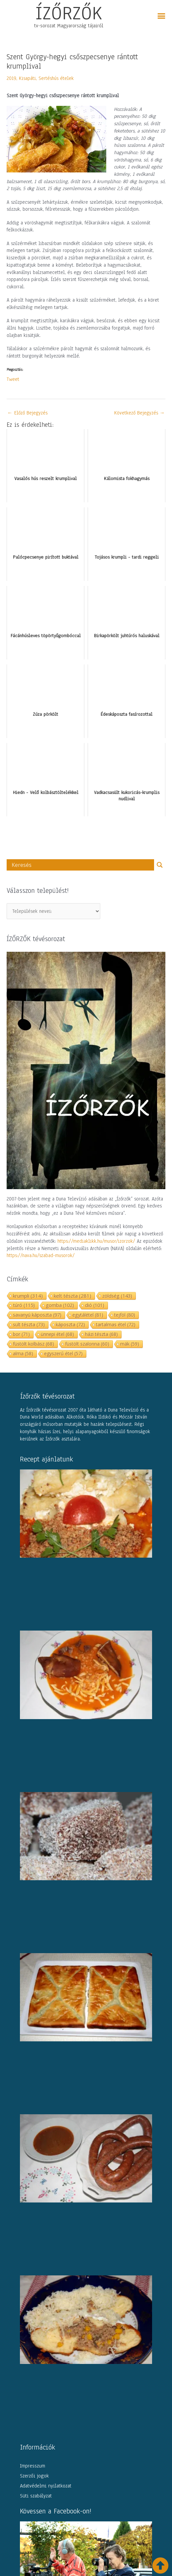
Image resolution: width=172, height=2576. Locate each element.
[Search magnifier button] (159, 865)
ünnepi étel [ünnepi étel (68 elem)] (57, 1334)
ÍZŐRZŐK (68, 13)
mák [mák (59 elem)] (129, 1344)
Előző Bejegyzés (27, 412)
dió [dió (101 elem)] (94, 1305)
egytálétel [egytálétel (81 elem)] (87, 1315)
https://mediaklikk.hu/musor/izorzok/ (96, 1241)
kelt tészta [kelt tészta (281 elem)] (72, 1295)
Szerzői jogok (34, 2475)
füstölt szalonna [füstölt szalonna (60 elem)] (87, 1344)
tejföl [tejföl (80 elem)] (124, 1315)
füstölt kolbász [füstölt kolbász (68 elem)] (33, 1344)
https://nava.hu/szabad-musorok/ (41, 1255)
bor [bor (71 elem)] (21, 1334)
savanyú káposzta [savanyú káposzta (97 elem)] (37, 1315)
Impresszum (32, 2465)
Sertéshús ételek (56, 78)
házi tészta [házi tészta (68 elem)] (101, 1334)
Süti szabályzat (36, 2495)
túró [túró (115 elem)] (24, 1305)
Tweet (13, 379)
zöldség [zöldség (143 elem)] (117, 1295)
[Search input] (82, 865)
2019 (11, 78)
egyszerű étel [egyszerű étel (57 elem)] (63, 1353)
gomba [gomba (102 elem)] (60, 1305)
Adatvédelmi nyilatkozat (45, 2485)
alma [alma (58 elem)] (23, 1353)
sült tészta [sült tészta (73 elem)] (29, 1324)
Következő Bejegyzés (139, 412)
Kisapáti (27, 78)
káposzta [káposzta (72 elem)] (70, 1324)
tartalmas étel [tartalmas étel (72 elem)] (115, 1324)
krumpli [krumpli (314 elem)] (28, 1295)
